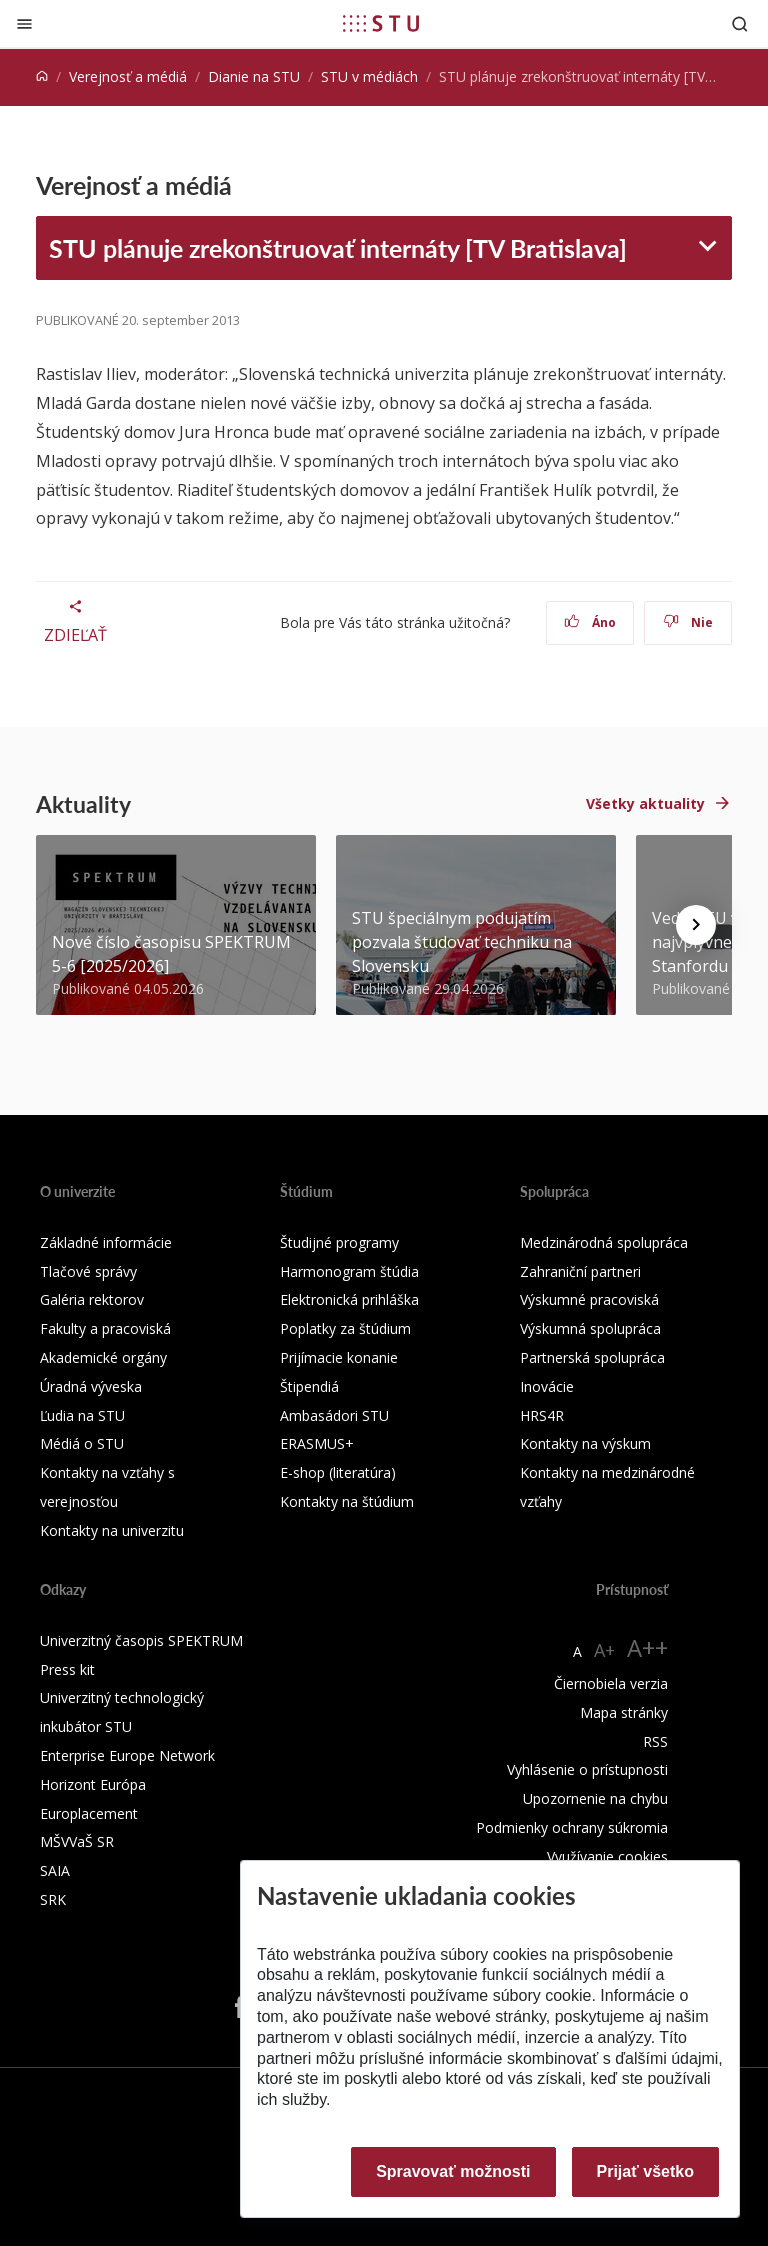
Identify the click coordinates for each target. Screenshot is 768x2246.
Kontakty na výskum (585, 1443)
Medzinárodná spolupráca (604, 1242)
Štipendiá (309, 1386)
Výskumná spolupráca (590, 1328)
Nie (688, 622)
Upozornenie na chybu (595, 1798)
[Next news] (696, 925)
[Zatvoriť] (24, 23)
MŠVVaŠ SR (77, 1841)
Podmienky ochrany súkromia (572, 1827)
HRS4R (542, 1415)
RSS (655, 1741)
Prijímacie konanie (339, 1357)
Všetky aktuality (645, 803)
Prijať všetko (646, 2171)
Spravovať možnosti (453, 2171)
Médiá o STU (82, 1443)
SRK (53, 1899)
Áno (590, 622)
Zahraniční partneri (580, 1271)
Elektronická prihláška (349, 1299)
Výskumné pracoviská (589, 1299)
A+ (604, 1650)
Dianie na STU (254, 76)
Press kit (67, 1669)
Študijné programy (339, 1242)
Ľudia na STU (82, 1415)
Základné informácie (106, 1242)
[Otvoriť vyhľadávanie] (740, 23)
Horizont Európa (93, 1784)
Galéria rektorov (92, 1299)
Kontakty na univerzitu (112, 1530)
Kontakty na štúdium (347, 1501)
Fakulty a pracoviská (105, 1328)
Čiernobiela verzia (611, 1683)
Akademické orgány (103, 1357)
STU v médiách (369, 76)
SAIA (55, 1870)
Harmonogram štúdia (349, 1271)
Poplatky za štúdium (345, 1328)
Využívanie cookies (607, 1856)
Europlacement (89, 1813)
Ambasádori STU (334, 1415)
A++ (647, 1647)
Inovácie (547, 1386)
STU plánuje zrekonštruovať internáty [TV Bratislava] (338, 248)
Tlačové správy (88, 1271)
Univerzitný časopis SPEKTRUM (141, 1640)
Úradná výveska (91, 1386)
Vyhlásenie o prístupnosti (587, 1769)
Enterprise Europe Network (127, 1755)
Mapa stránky (624, 1712)
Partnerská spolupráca (592, 1357)
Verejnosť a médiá (128, 76)
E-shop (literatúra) (338, 1472)
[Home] (42, 76)
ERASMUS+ (317, 1443)
